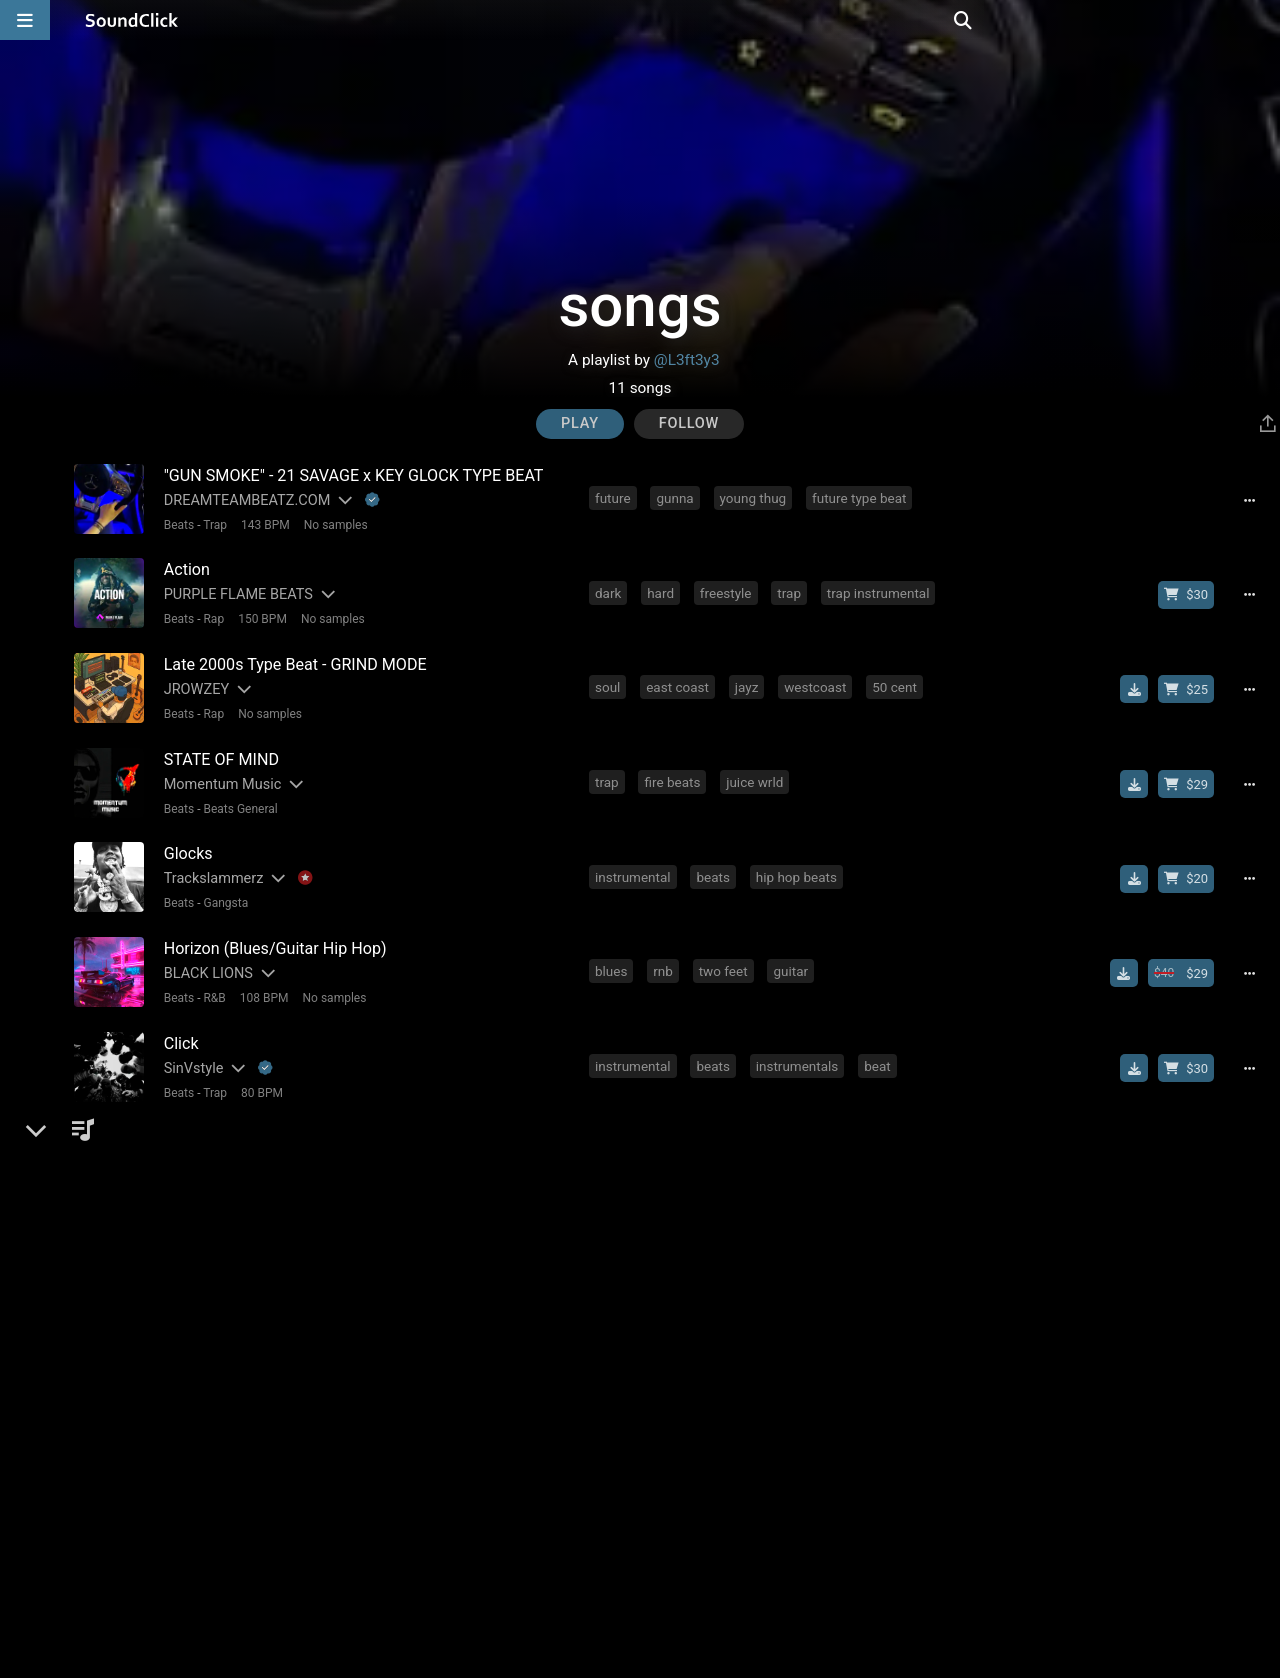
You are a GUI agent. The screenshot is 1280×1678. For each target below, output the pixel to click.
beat (880, 1043)
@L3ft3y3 (687, 360)
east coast (680, 679)
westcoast (818, 679)
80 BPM (258, 1070)
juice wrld (757, 770)
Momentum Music (219, 772)
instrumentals (800, 1043)
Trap (212, 524)
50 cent (897, 679)
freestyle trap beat (762, 1316)
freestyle (729, 588)
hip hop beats (799, 861)
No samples (332, 524)
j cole (675, 1407)
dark (611, 588)
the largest (630, 1225)
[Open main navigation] (25, 20)
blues (614, 952)
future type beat (862, 497)
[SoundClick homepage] (132, 20)
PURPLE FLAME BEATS (234, 590)
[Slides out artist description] (341, 499)
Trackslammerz (210, 863)
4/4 (349, 1434)
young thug (756, 497)
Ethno (178, 1318)
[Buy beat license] (1192, 590)
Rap (210, 615)
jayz (750, 679)
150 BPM (258, 615)
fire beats (675, 770)
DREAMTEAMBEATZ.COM (243, 499)
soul (610, 679)
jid (838, 1407)
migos (889, 1407)
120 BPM (301, 1434)
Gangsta (222, 888)
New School (232, 1434)
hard (663, 588)
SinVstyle (190, 1045)
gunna (677, 497)
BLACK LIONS (204, 954)
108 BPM (260, 979)
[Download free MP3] (1140, 681)
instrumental (636, 861)
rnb (666, 952)
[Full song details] (1255, 499)
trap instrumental (881, 588)
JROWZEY (192, 681)
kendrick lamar (761, 1407)
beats (715, 861)
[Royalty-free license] (1087, 1318)
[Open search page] (1260, 20)
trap (792, 588)
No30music (197, 1227)
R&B (211, 979)
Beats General (237, 797)
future (616, 497)
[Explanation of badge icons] (368, 499)
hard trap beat (640, 1316)
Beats (175, 524)
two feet (726, 952)
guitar (793, 952)
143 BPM (261, 524)
